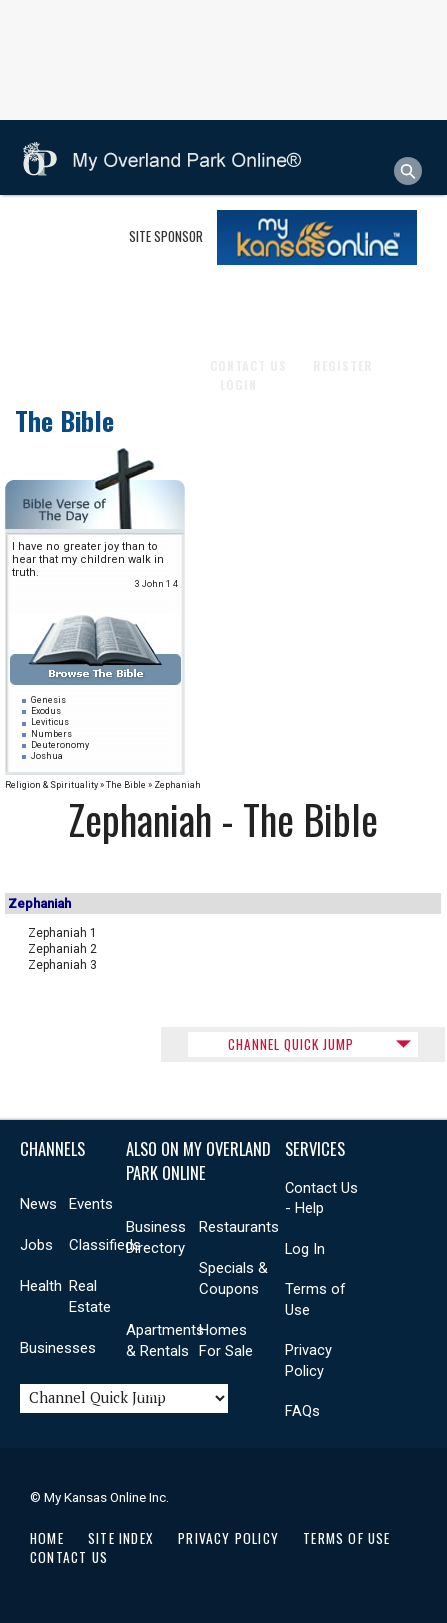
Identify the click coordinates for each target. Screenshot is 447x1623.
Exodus (46, 711)
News (38, 1204)
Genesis (48, 700)
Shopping (56, 308)
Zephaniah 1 (62, 933)
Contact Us (69, 1557)
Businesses (62, 233)
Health (213, 308)
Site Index (121, 1538)
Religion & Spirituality (51, 785)
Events (91, 1204)
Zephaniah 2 (62, 949)
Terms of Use (346, 1538)
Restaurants (239, 1227)
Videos (149, 1392)
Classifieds (105, 1245)
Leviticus (50, 722)
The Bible (64, 420)
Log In (305, 1249)
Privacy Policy (228, 1538)
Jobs (36, 1245)
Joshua (47, 756)
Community (139, 308)
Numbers (51, 734)
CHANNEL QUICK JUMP (291, 1044)
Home (47, 1538)
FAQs (302, 1411)
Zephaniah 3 (62, 965)
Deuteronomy (60, 745)
